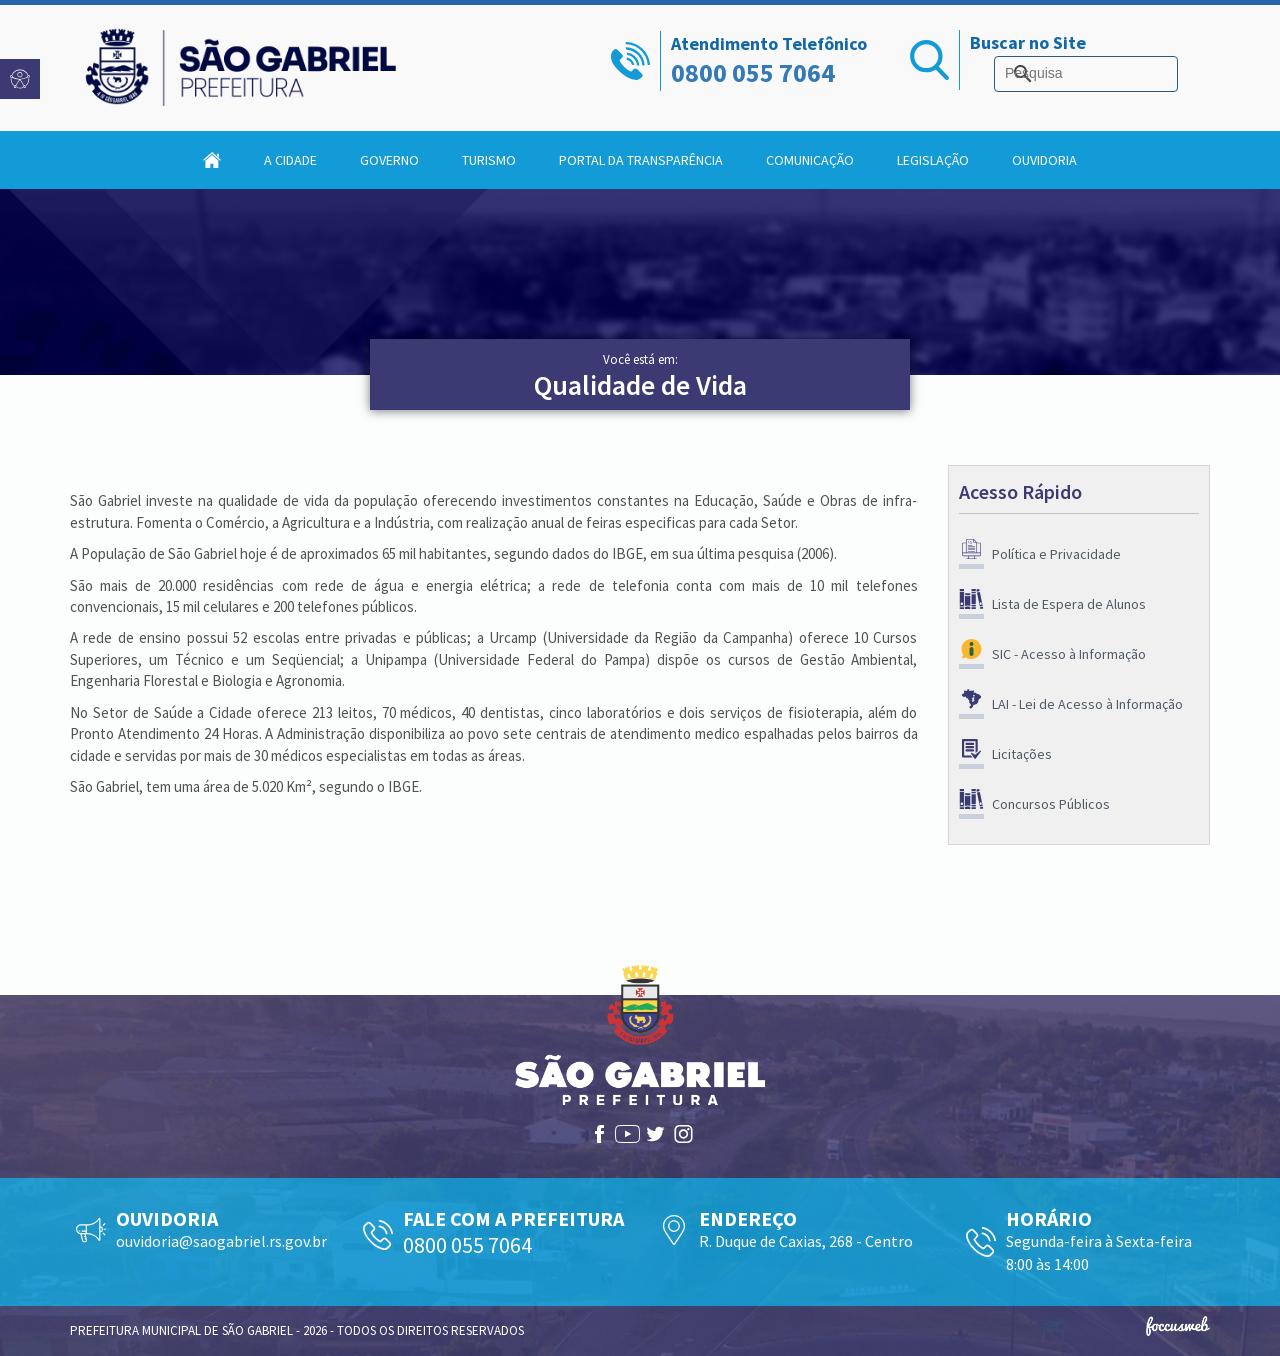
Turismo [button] (489, 160)
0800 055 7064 (753, 72)
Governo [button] (389, 160)
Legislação (933, 160)
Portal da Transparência (641, 160)
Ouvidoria (1044, 160)
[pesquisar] (1082, 74)
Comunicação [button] (810, 160)
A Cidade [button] (290, 160)
